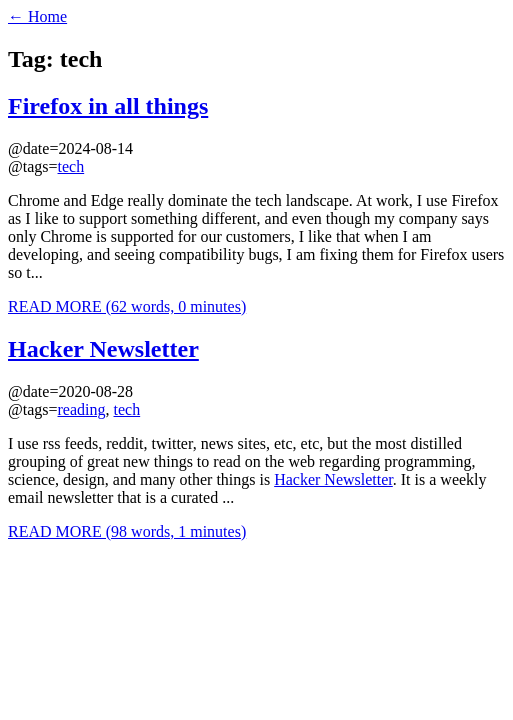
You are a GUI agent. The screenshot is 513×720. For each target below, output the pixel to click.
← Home (37, 16)
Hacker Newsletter (103, 349)
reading (82, 409)
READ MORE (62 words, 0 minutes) (127, 306)
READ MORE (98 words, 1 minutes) (127, 531)
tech (71, 166)
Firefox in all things (108, 106)
